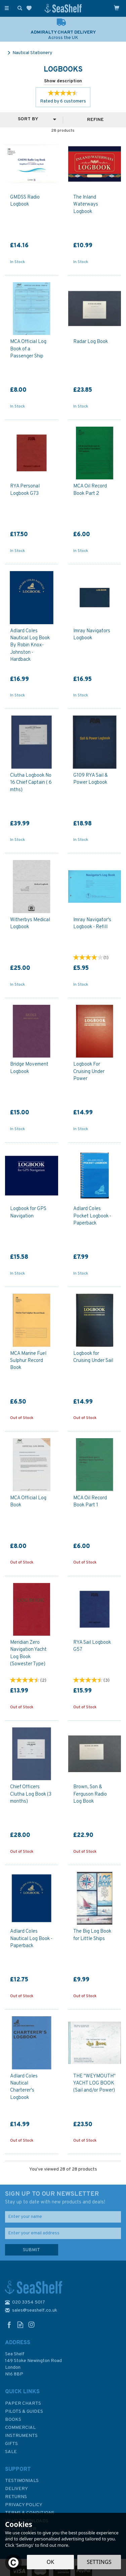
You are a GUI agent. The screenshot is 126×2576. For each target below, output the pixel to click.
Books (13, 2419)
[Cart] (116, 7)
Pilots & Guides (24, 2411)
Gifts (11, 2444)
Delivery (16, 2489)
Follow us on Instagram (31, 2324)
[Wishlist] (30, 8)
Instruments (21, 2436)
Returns (16, 2497)
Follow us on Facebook (9, 2324)
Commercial (20, 2428)
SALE (11, 2452)
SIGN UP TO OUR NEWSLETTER (63, 2198)
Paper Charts (23, 2403)
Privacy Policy (23, 2505)
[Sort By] (30, 119)
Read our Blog (20, 2324)
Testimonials (22, 2481)
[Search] (18, 8)
